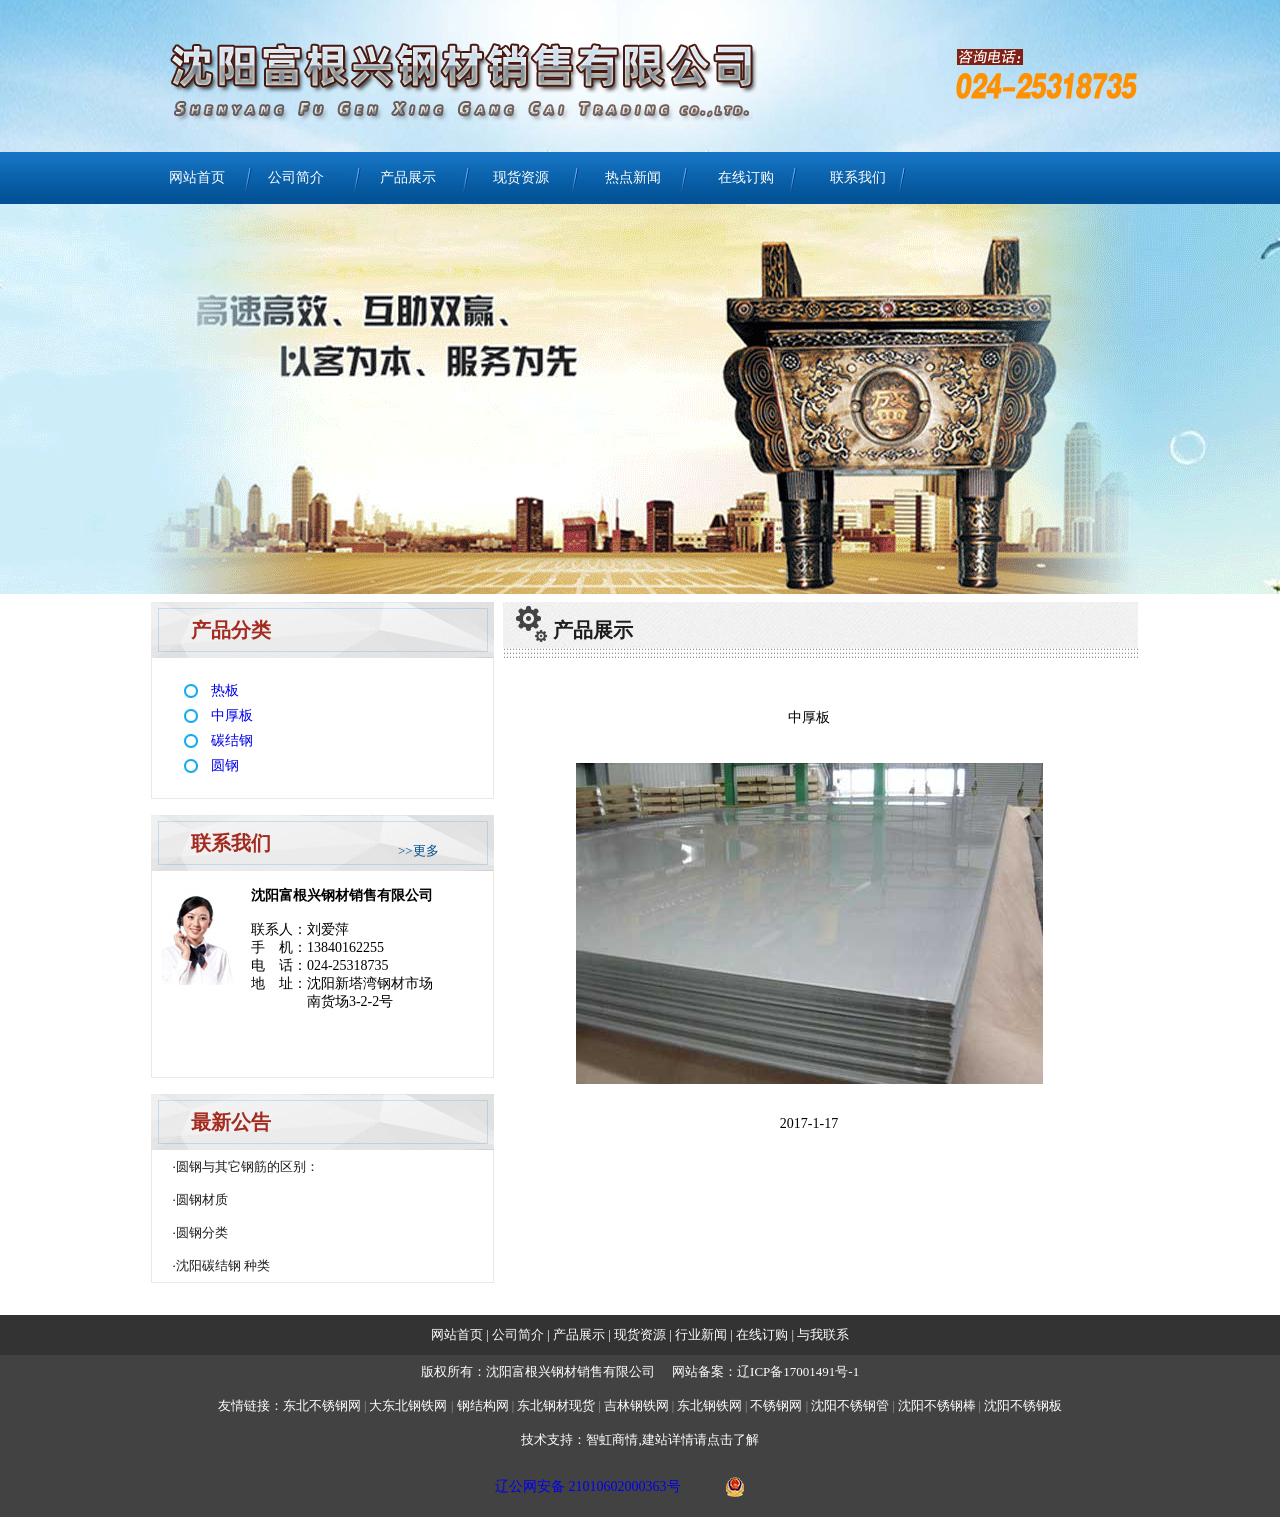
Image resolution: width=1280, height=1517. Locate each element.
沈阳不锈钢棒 (937, 1405)
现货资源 (521, 177)
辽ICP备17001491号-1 (798, 1371)
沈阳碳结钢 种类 (223, 1265)
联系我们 (858, 177)
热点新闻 (633, 177)
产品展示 (408, 177)
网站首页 (197, 177)
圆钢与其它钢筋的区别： (247, 1166)
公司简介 (296, 177)
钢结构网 (483, 1405)
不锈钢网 (777, 1405)
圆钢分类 (202, 1232)
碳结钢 (232, 740)
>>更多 (418, 850)
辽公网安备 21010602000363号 (588, 1486)
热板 (225, 690)
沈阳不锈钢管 (850, 1405)
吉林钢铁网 (636, 1405)
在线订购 (746, 177)
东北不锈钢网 (322, 1405)
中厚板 (232, 715)
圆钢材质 (202, 1199)
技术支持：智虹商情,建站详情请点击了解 (639, 1439)
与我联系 (821, 1334)
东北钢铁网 (709, 1405)
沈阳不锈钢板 (1023, 1405)
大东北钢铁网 (408, 1405)
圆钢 (225, 765)
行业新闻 (702, 1334)
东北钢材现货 (556, 1405)
